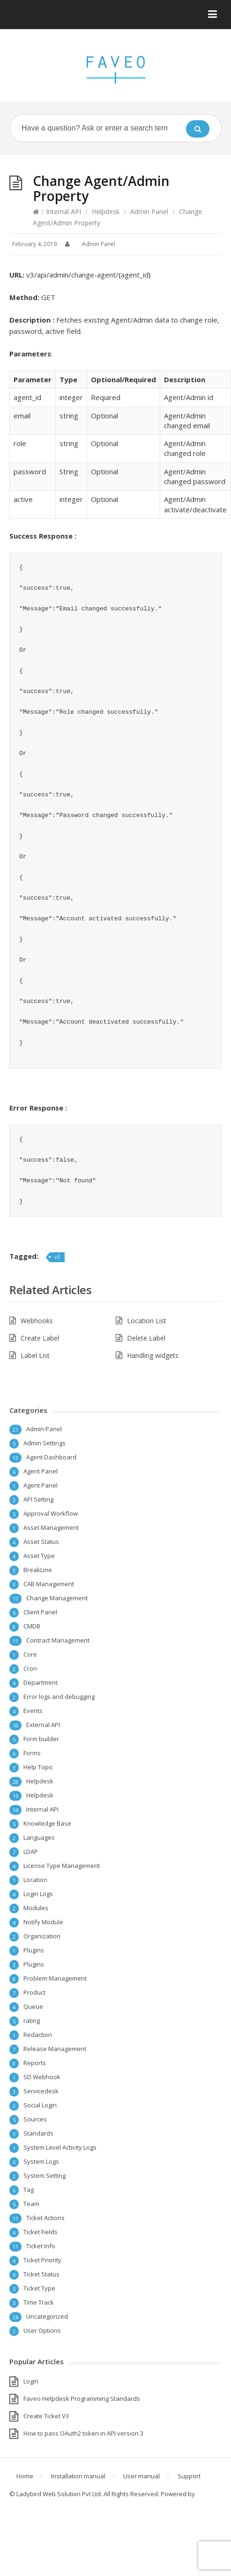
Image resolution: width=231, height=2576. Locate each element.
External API (43, 1724)
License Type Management (61, 1865)
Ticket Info (40, 2246)
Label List (35, 1355)
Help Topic (38, 1767)
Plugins (33, 1950)
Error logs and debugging (59, 1696)
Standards (38, 2133)
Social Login (40, 2105)
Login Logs (38, 1894)
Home (24, 2476)
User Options (42, 2330)
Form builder (41, 1739)
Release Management (54, 2048)
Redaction (37, 2034)
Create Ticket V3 (46, 2416)
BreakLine (37, 1570)
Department (40, 1682)
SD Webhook (41, 2077)
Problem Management (55, 1978)
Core (30, 1654)
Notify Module (43, 1922)
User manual (141, 2476)
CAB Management (48, 1584)
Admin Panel (149, 211)
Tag (28, 2189)
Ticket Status (41, 2274)
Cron (30, 1668)
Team (31, 2203)
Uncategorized (47, 2316)
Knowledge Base (47, 1823)
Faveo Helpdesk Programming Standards (81, 2398)
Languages (39, 1837)
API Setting (38, 1499)
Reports (34, 2063)
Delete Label (146, 1338)
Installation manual (78, 2476)
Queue (33, 2006)
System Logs (41, 2161)
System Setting (44, 2175)
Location (35, 1879)
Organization (41, 1936)
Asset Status (41, 1541)
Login (30, 2381)
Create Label (40, 1338)
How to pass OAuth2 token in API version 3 (83, 2433)
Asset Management (51, 1527)
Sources (35, 2119)
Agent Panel (40, 1471)
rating (31, 2020)
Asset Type (39, 1555)
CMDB (31, 1626)
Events (33, 1710)
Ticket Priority (42, 2260)
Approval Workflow (50, 1513)
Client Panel (40, 1612)
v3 (57, 1256)
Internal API (63, 211)
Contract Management (57, 1640)
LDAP (30, 1851)
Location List (146, 1320)
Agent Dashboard (51, 1457)
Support (189, 2476)
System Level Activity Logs (60, 2147)
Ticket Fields (40, 2232)
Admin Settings (44, 1443)
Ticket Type (39, 2288)
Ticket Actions (45, 2218)
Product (34, 1992)
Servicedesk (41, 2091)
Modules (35, 1908)
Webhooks (37, 1320)
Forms (32, 1753)
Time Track (38, 2302)
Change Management (57, 1598)
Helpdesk (105, 211)
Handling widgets (153, 1355)
